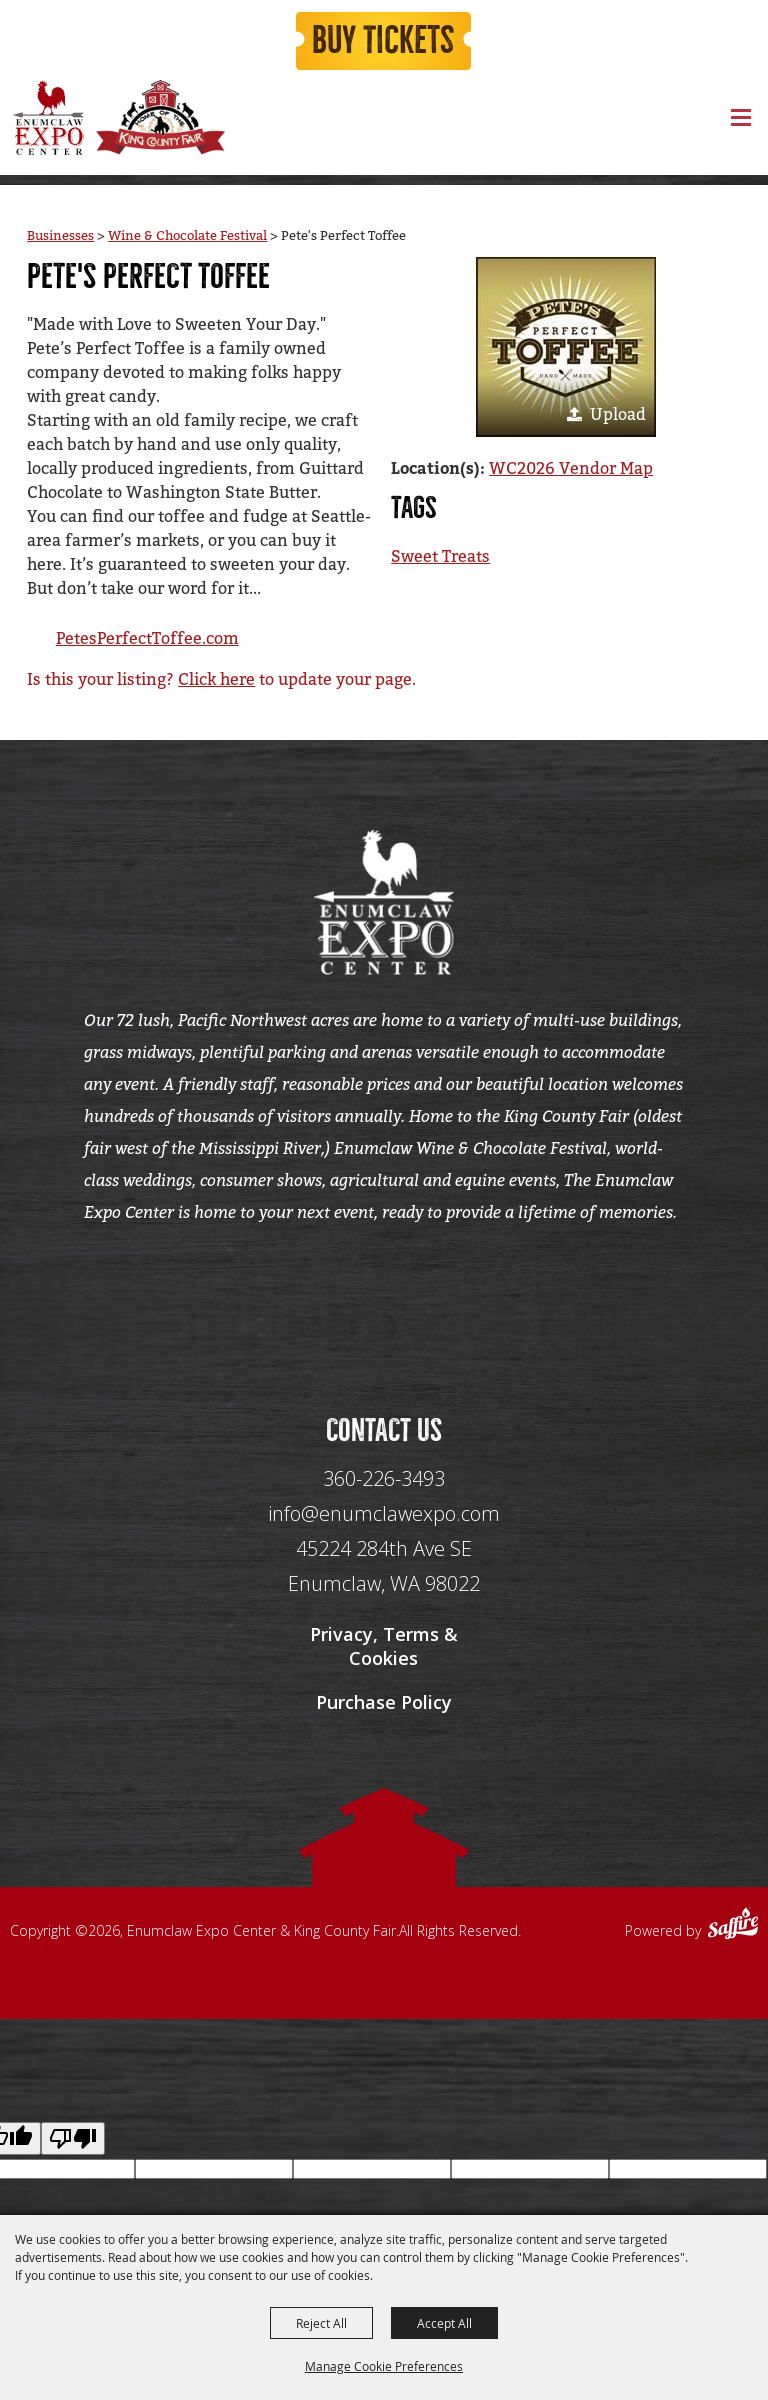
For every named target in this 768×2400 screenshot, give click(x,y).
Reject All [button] (321, 2323)
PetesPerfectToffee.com (147, 638)
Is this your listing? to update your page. (221, 679)
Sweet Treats (440, 556)
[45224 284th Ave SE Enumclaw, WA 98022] (384, 1569)
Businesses (60, 235)
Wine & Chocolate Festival (187, 235)
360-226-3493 (384, 1481)
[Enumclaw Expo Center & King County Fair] (47, 119)
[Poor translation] (73, 2142)
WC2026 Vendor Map (571, 468)
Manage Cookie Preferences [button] (384, 2366)
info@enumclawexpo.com (384, 1516)
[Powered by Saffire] (733, 1929)
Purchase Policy (384, 1705)
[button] (566, 347)
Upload (618, 414)
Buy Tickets (384, 42)
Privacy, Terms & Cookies (384, 1649)
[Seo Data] (384, 1299)
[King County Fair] (160, 119)
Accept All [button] (444, 2323)
